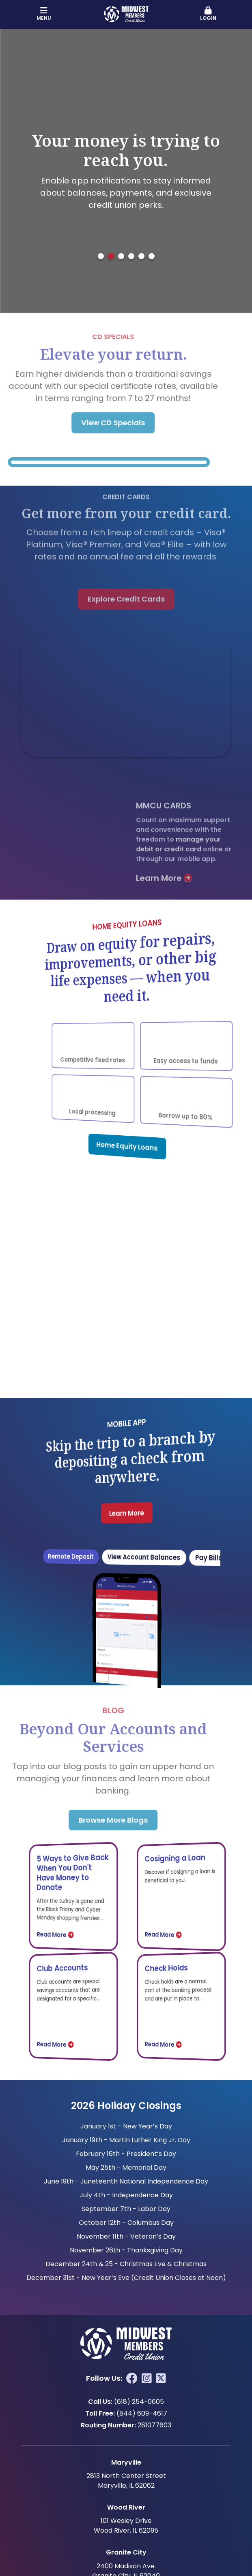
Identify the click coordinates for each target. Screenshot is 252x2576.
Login (208, 13)
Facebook (132, 2378)
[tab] (101, 256)
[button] (208, 14)
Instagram (147, 2378)
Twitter (161, 2378)
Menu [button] (44, 13)
